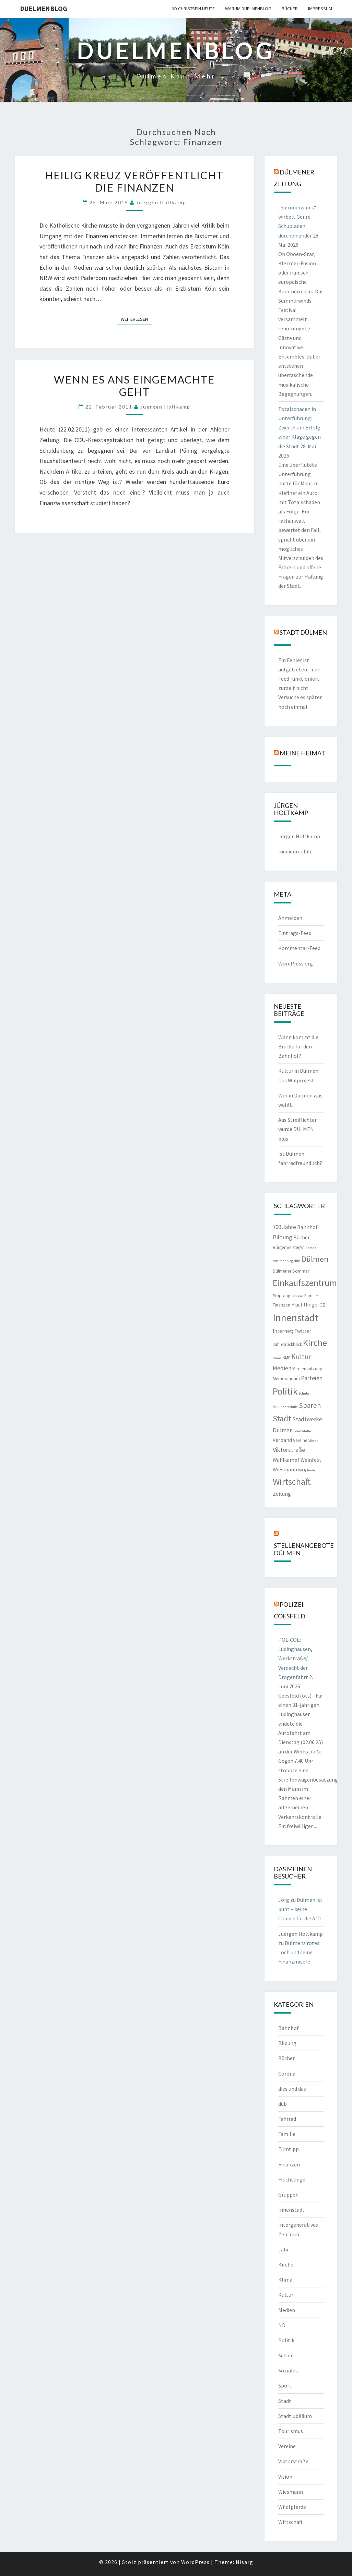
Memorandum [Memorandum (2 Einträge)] (286, 1379)
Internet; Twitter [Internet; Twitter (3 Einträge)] (292, 1331)
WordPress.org (295, 963)
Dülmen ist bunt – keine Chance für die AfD (300, 1909)
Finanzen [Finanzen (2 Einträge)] (281, 1305)
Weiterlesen (136, 318)
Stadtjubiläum (295, 2416)
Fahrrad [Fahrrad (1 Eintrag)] (297, 1296)
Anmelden (290, 917)
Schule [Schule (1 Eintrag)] (303, 1393)
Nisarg (244, 2562)
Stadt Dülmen (303, 632)
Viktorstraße (293, 2461)
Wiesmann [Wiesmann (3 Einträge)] (285, 1469)
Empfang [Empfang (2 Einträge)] (281, 1296)
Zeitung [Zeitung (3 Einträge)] (282, 1494)
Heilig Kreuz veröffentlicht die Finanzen (134, 181)
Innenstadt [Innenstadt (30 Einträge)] (295, 1317)
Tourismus (290, 2431)
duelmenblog (43, 8)
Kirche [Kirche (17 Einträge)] (315, 1342)
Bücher (290, 8)
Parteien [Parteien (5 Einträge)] (311, 1378)
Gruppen (288, 2194)
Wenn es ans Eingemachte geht (134, 385)
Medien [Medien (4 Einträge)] (282, 1368)
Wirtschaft (290, 2521)
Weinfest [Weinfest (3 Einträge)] (311, 1460)
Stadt (284, 2400)
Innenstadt (291, 2209)
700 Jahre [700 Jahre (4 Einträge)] (284, 1227)
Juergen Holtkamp (161, 202)
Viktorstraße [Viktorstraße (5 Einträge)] (289, 1450)
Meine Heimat (302, 752)
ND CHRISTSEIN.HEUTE (193, 8)
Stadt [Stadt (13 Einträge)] (282, 1418)
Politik (286, 2340)
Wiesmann (290, 2491)
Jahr (283, 2249)
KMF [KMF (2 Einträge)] (286, 1358)
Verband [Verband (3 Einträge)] (282, 1440)
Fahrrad (287, 2118)
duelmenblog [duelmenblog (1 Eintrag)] (283, 1261)
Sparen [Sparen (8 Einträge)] (310, 1405)
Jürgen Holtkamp (299, 836)
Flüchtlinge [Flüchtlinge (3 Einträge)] (304, 1304)
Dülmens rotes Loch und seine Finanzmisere (298, 1952)
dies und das (292, 2088)
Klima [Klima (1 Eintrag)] (277, 1358)
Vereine (287, 2446)
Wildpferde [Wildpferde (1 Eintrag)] (306, 1470)
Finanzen (289, 2164)
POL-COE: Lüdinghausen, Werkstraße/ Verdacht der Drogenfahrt (295, 1658)
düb (282, 2103)
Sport (285, 2385)
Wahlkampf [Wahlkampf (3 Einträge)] (286, 1460)
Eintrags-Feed (295, 932)
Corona (286, 2073)
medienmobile (295, 851)
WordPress (195, 2562)
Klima (285, 2279)
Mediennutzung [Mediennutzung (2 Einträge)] (307, 1369)
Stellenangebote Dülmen (304, 1549)
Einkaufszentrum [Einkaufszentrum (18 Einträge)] (305, 1282)
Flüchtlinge (291, 2179)
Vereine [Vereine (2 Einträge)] (300, 1440)
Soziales (288, 2370)
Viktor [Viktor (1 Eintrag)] (313, 1440)
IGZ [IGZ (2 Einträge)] (321, 1305)
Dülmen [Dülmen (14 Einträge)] (315, 1259)
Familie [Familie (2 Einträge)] (311, 1296)
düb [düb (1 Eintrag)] (297, 1261)
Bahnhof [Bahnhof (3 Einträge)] (307, 1227)
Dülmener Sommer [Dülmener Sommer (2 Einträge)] (291, 1271)
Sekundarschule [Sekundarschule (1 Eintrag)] (285, 1407)
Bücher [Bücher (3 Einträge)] (301, 1237)
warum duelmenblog (248, 8)
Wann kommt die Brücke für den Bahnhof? (298, 1046)
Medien (286, 2310)
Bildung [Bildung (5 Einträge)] (282, 1237)
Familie (286, 2133)
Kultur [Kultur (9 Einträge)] (301, 1356)
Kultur (285, 2294)
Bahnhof (288, 2028)
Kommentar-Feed (299, 948)
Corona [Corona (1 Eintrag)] (311, 1248)
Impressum (320, 8)
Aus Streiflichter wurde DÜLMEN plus (297, 1129)
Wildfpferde (292, 2506)
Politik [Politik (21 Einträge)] (285, 1391)
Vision (285, 2476)
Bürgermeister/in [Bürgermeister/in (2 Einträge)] (289, 1247)
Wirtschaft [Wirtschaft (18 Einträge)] (291, 1481)
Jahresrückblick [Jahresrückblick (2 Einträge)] (287, 1344)
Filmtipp (288, 2149)
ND (281, 2325)
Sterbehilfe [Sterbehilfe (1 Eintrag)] (302, 1431)
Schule (286, 2355)
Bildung (287, 2043)
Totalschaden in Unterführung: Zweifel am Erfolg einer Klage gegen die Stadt (299, 427)
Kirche (285, 2264)
